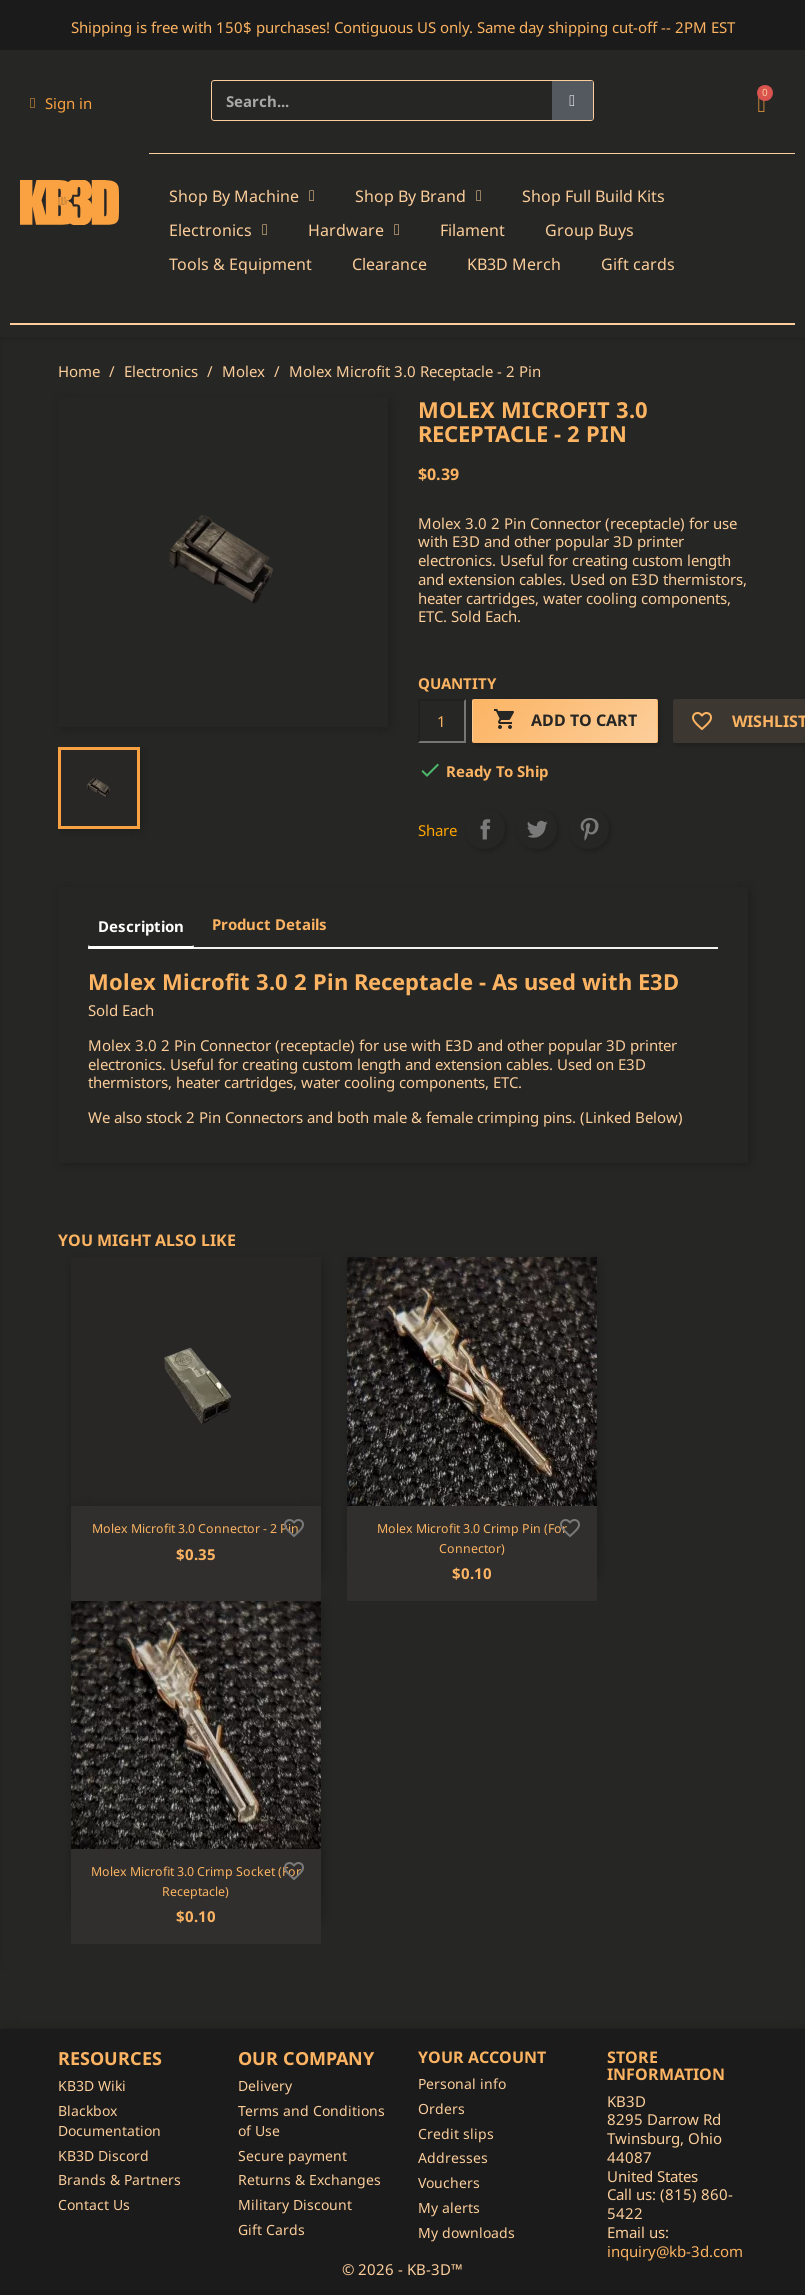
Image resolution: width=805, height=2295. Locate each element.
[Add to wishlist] (294, 1526)
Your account (482, 2057)
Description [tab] (141, 926)
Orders (441, 2108)
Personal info (462, 2083)
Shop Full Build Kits (593, 196)
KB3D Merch (514, 264)
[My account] (61, 103)
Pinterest (589, 829)
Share (485, 829)
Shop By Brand (418, 196)
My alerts (449, 2207)
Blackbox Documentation (109, 2120)
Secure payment (292, 2155)
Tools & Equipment (240, 264)
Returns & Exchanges (309, 2179)
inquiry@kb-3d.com (675, 2251)
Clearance (389, 264)
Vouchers (449, 2182)
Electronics (218, 230)
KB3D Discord (103, 2155)
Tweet (537, 829)
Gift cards (638, 264)
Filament (472, 230)
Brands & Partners (119, 2179)
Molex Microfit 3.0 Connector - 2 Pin (195, 1528)
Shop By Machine (242, 196)
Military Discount (295, 2204)
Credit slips (456, 2133)
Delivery (265, 2085)
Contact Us (94, 2204)
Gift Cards (271, 2229)
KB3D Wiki (92, 2085)
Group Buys (589, 230)
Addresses (453, 2157)
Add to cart (565, 720)
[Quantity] (442, 721)
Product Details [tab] (269, 924)
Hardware (354, 230)
